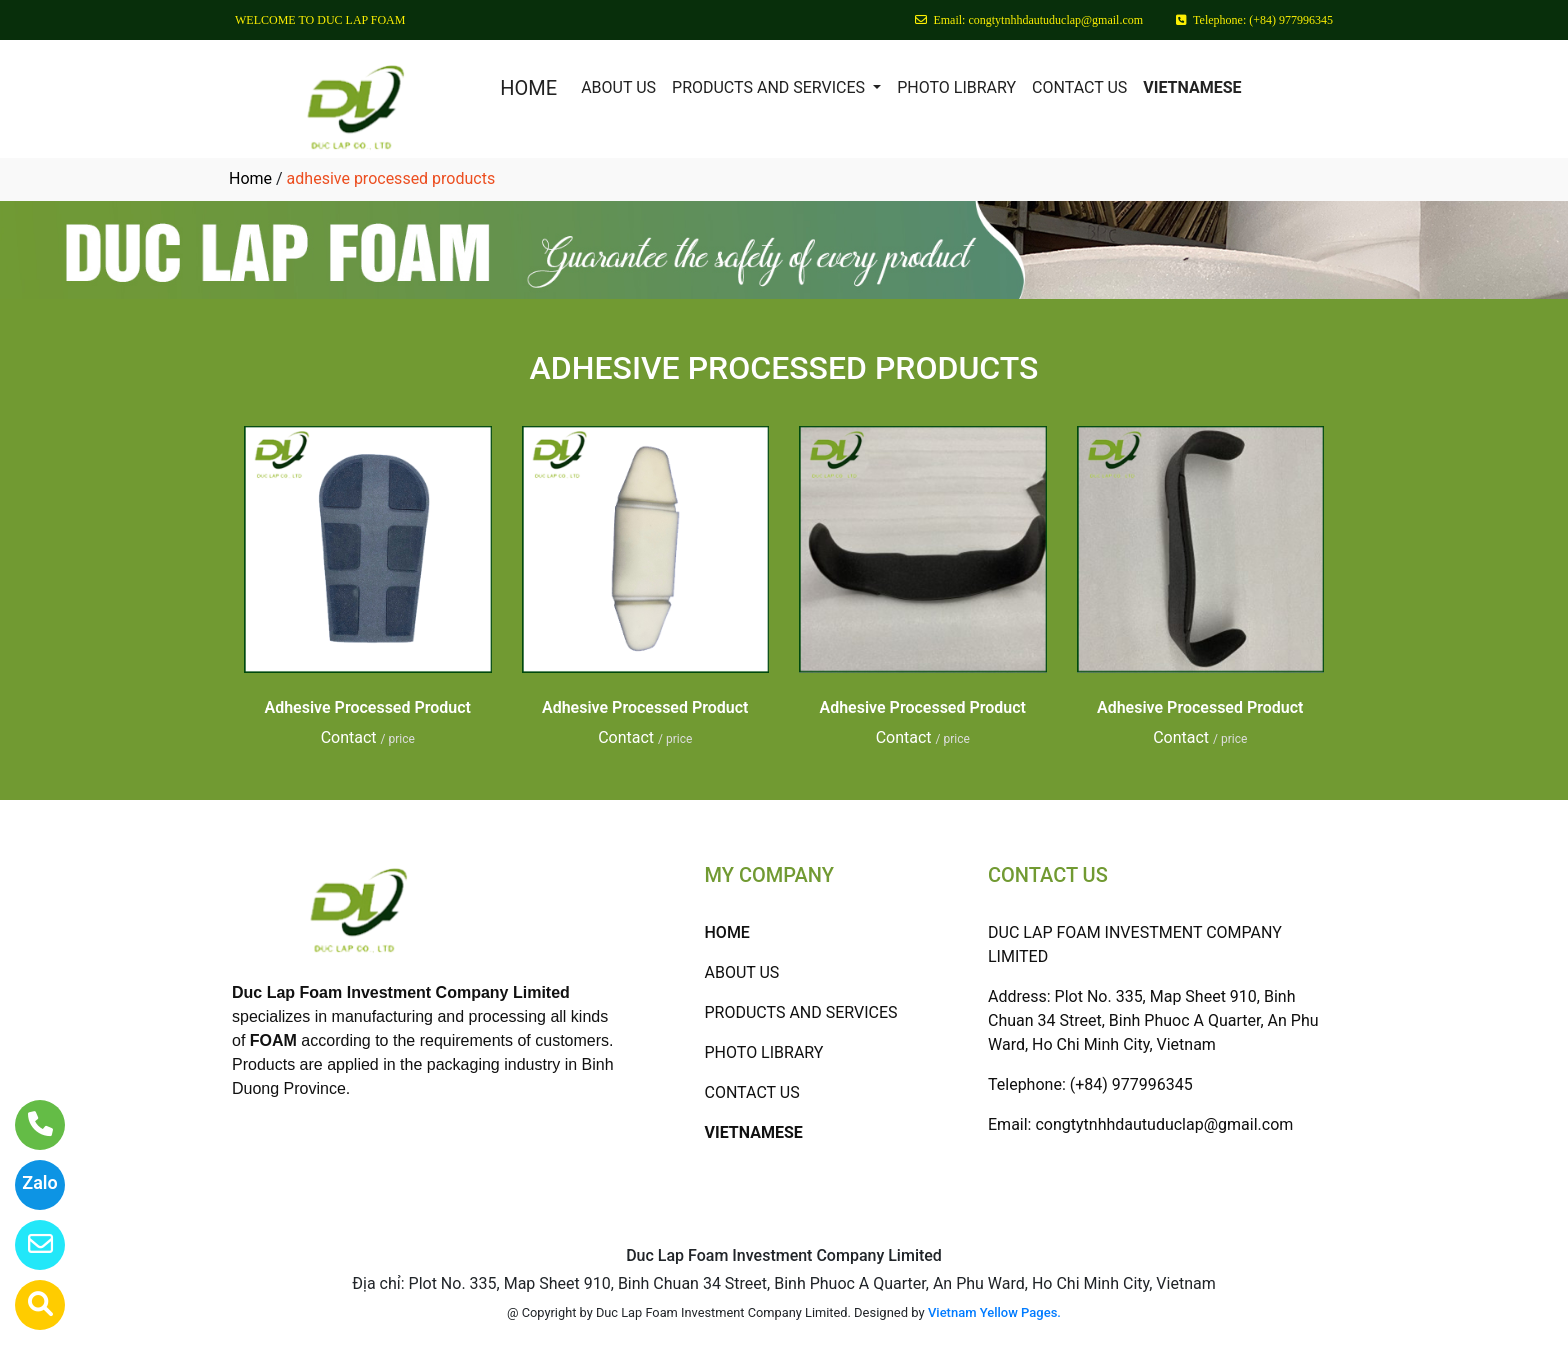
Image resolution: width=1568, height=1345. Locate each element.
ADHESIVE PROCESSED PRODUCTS (784, 368)
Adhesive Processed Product (368, 707)
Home (250, 178)
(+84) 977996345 (1131, 1084)
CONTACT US (1079, 87)
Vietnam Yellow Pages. (994, 1312)
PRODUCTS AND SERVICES (770, 87)
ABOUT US (618, 87)
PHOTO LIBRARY (956, 87)
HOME (528, 88)
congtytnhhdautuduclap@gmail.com (1164, 1124)
